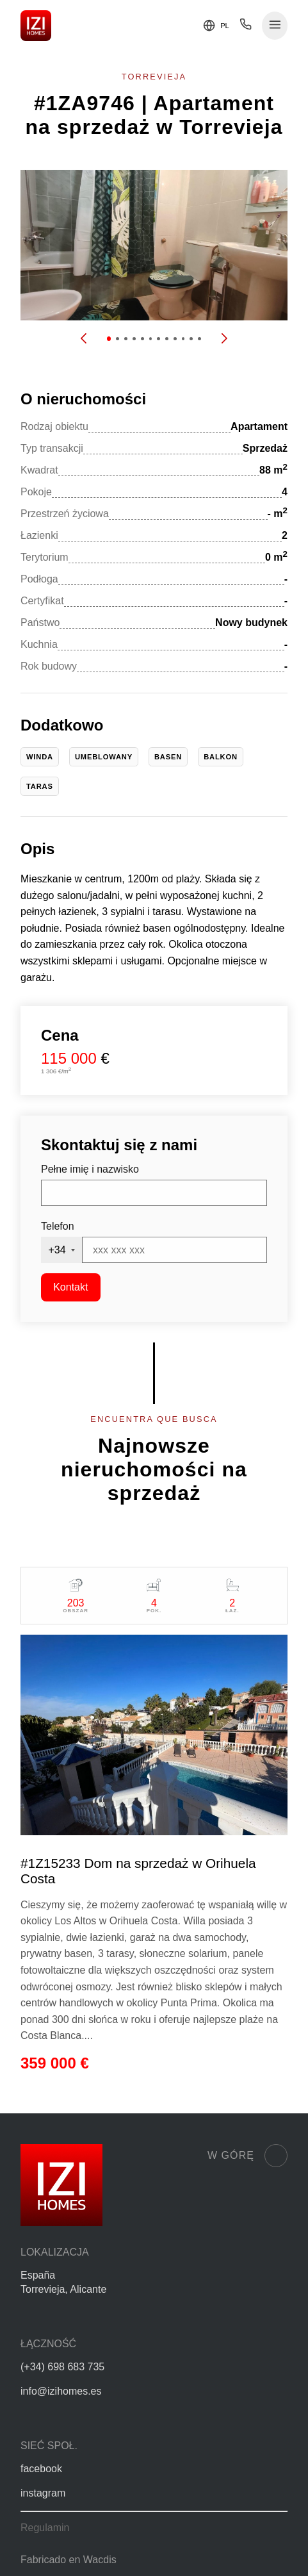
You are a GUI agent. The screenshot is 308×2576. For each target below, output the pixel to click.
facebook (41, 2468)
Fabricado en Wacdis (68, 2559)
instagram (42, 2493)
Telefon (57, 1226)
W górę (247, 2155)
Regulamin (44, 2527)
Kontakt (70, 1287)
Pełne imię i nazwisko (90, 1169)
